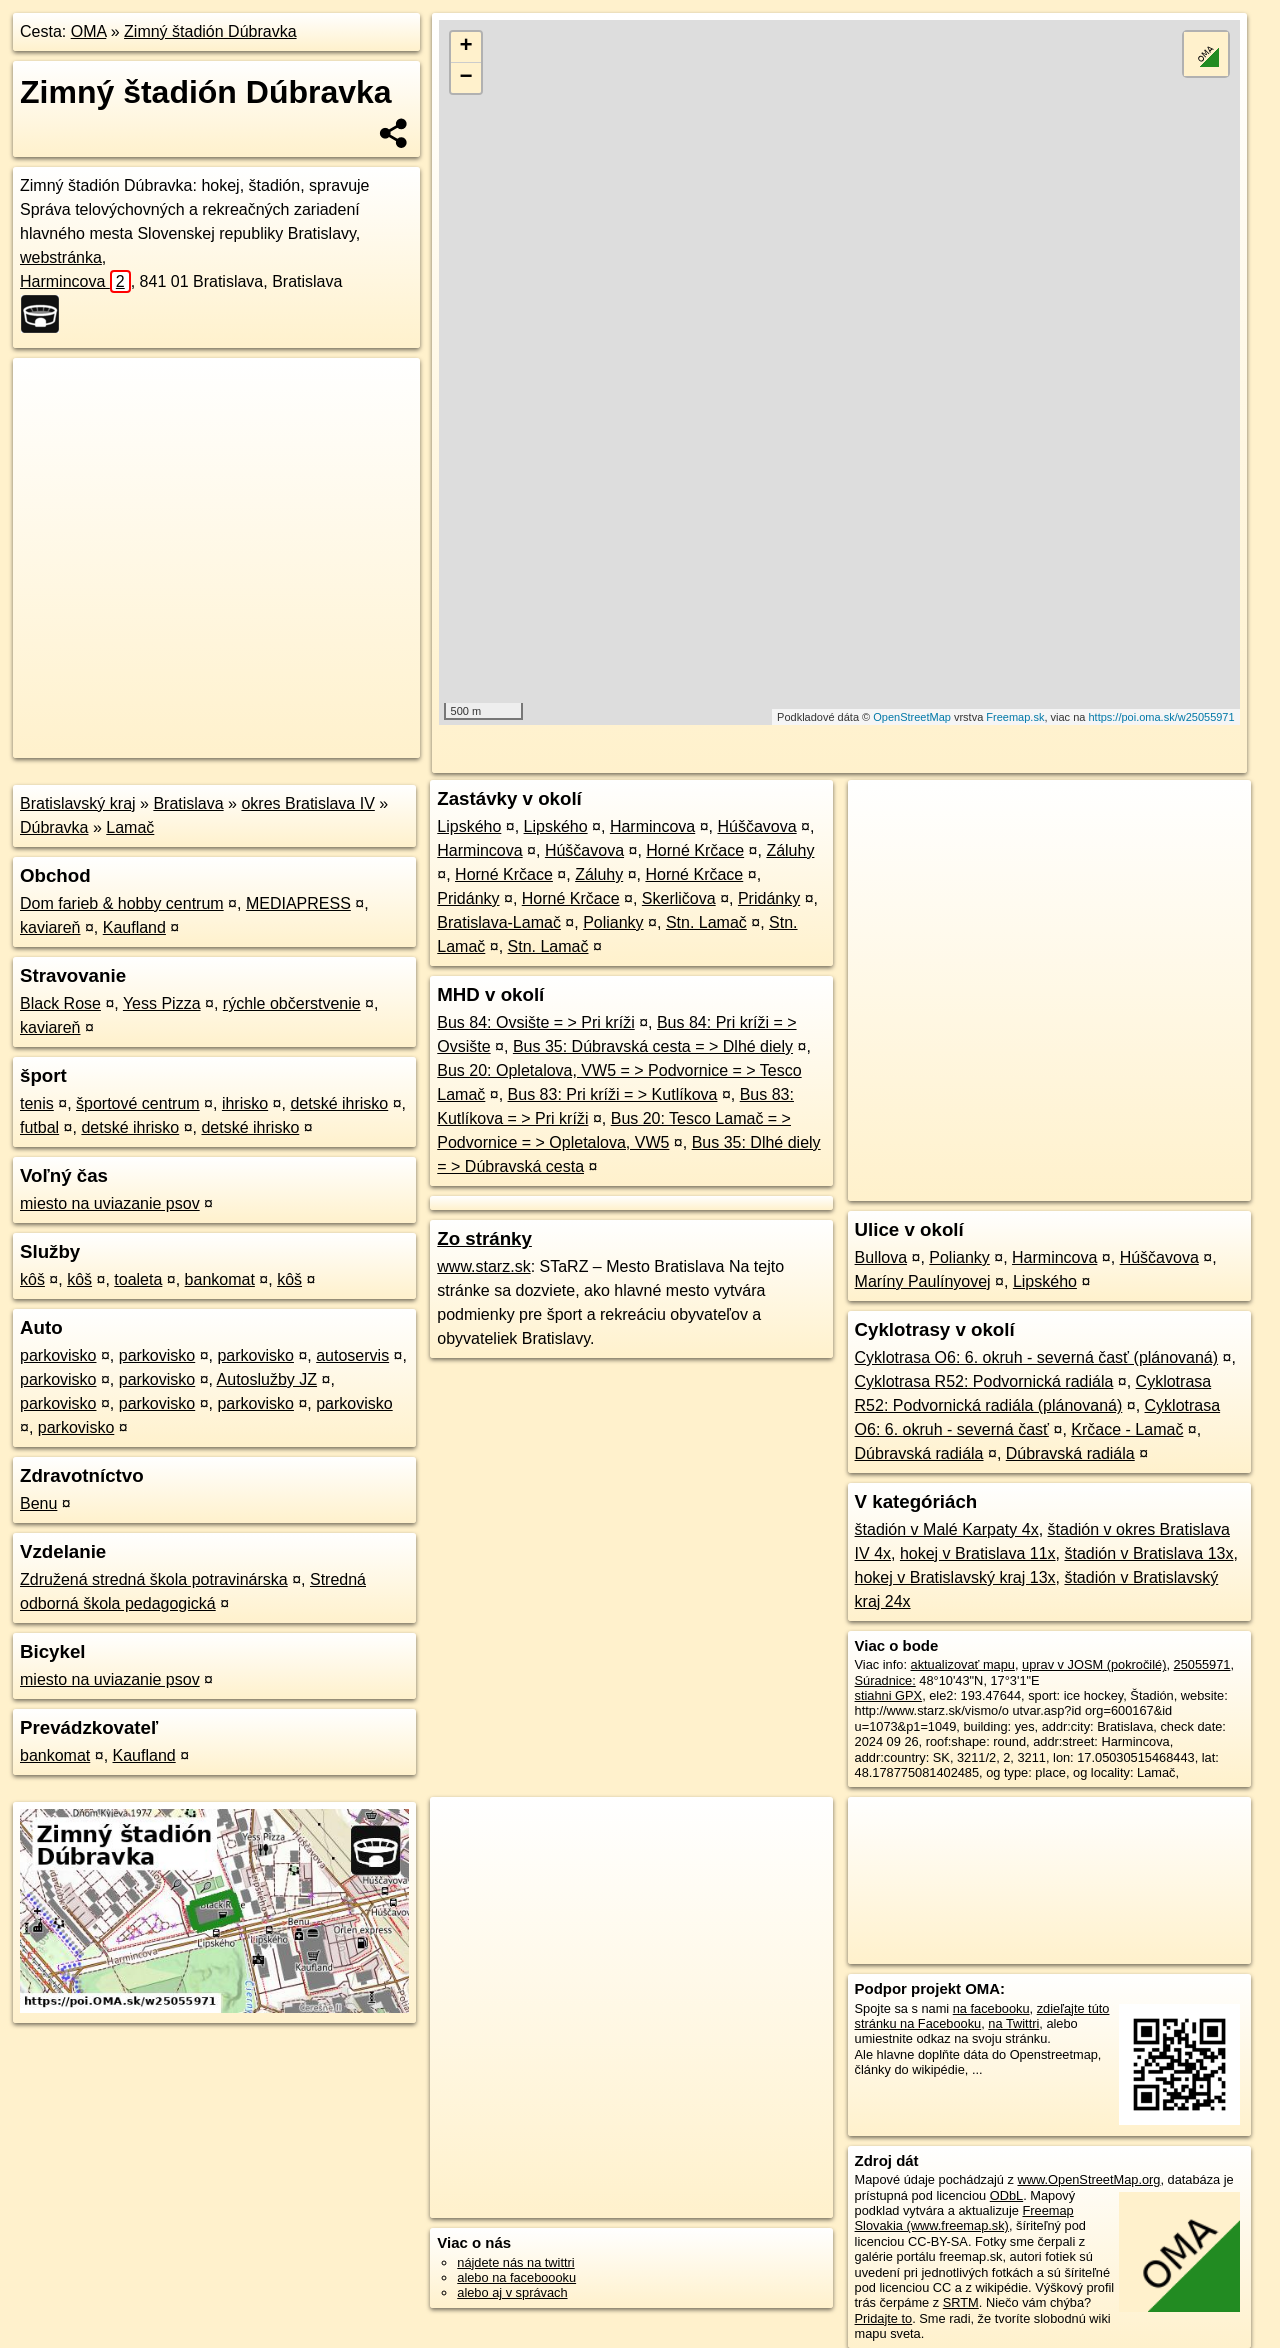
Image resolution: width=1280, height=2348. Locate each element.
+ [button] (466, 47)
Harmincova (75, 281)
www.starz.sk (483, 1266)
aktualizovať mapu (963, 1664)
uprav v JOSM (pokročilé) (1094, 1664)
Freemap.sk (1015, 717)
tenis (37, 1103)
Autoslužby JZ (267, 1379)
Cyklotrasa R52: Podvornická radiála (984, 1381)
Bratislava (188, 803)
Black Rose (60, 1003)
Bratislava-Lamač (499, 922)
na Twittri (1013, 2023)
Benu (38, 1503)
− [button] (466, 78)
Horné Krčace (695, 850)
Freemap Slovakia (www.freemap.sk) (964, 2218)
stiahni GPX (889, 1695)
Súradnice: (885, 1680)
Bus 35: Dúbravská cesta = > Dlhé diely (653, 1046)
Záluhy (790, 850)
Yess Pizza (162, 1003)
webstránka (61, 257)
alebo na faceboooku (516, 2277)
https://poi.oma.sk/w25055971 (1161, 717)
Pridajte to (884, 2318)
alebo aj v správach (512, 2292)
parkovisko (58, 1355)
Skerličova (679, 898)
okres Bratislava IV (307, 803)
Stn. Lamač (706, 922)
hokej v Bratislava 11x (978, 1553)
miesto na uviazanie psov (110, 1203)
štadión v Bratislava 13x (1148, 1553)
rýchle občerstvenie (292, 1003)
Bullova (881, 1257)
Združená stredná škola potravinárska (154, 1579)
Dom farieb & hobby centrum (122, 903)
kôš (32, 1279)
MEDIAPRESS (298, 903)
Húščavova (756, 826)
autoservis (352, 1355)
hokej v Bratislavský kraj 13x (955, 1577)
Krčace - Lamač (1127, 1429)
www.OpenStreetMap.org (1088, 2179)
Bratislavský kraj (78, 803)
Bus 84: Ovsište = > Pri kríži (535, 1022)
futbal (39, 1127)
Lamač (130, 827)
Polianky (613, 922)
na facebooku (991, 2008)
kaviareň (50, 927)
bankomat (220, 1279)
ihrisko (245, 1103)
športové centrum (138, 1103)
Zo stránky (484, 1238)
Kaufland (134, 927)
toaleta (138, 1279)
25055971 (1202, 1664)
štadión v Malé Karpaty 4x (947, 1529)
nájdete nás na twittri (515, 2262)
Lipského (469, 826)
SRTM (961, 2302)
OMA (89, 31)
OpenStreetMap (912, 717)
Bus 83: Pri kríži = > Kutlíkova (613, 1094)
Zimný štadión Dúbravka (210, 31)
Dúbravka (54, 827)
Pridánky (468, 898)
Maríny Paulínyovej (923, 1281)
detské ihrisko (339, 1103)
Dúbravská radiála (919, 1453)
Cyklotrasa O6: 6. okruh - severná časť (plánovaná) (1037, 1357)
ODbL (1006, 2195)
